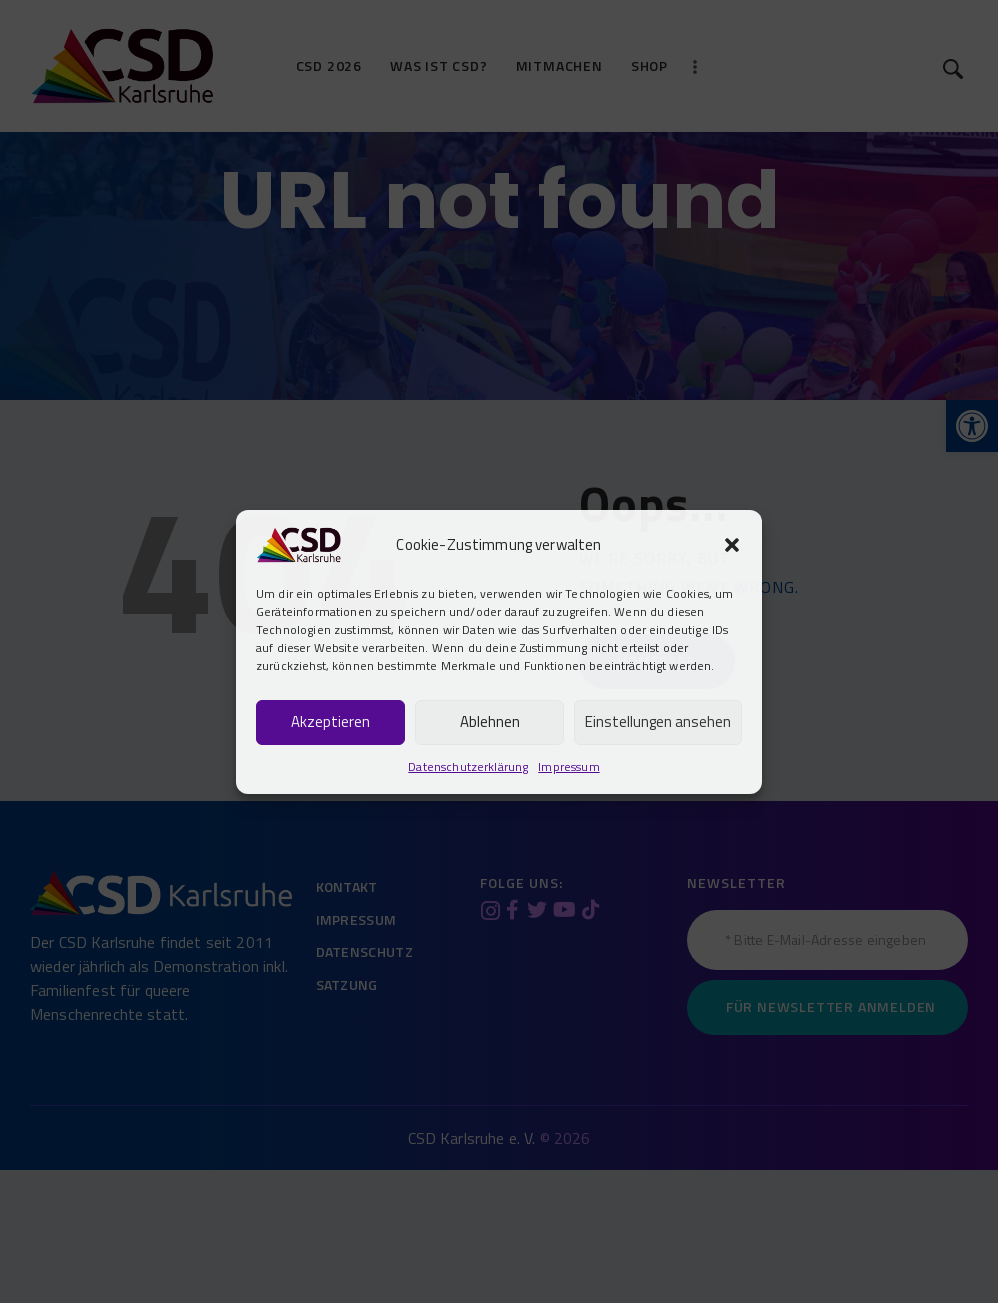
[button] (732, 545)
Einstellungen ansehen (658, 721)
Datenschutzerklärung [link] (468, 766)
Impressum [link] (568, 766)
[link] (298, 542)
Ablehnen (490, 721)
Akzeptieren (330, 721)
